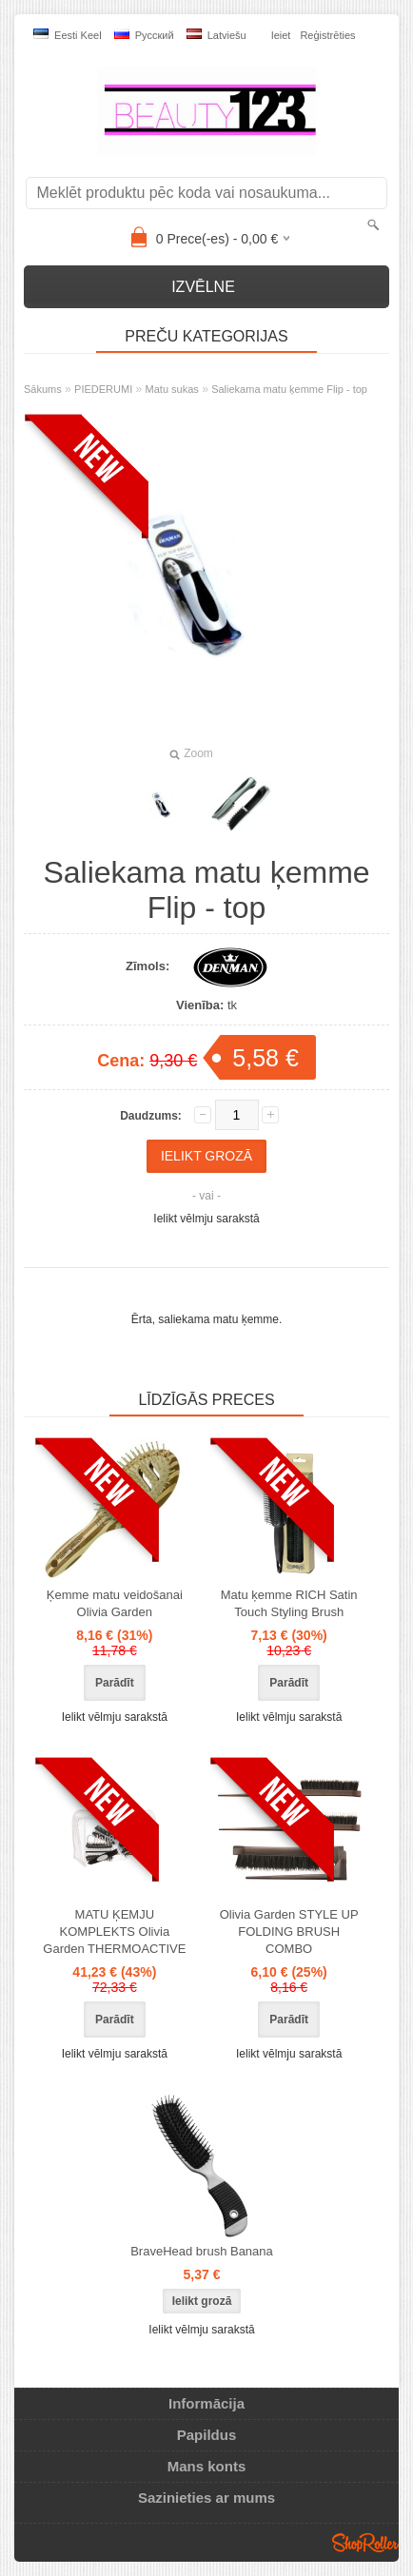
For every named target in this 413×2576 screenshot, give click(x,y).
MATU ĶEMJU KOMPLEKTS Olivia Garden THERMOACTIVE (114, 1931)
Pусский (144, 35)
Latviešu (216, 35)
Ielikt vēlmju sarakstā (206, 1218)
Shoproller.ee (365, 2542)
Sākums (43, 389)
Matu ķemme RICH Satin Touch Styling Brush (289, 1603)
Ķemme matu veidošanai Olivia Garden (115, 1603)
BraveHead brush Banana (201, 2251)
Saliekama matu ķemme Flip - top (289, 389)
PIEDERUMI (103, 389)
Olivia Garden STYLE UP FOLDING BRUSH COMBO (289, 1931)
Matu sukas (172, 389)
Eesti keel (67, 35)
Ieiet (281, 35)
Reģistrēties (327, 35)
